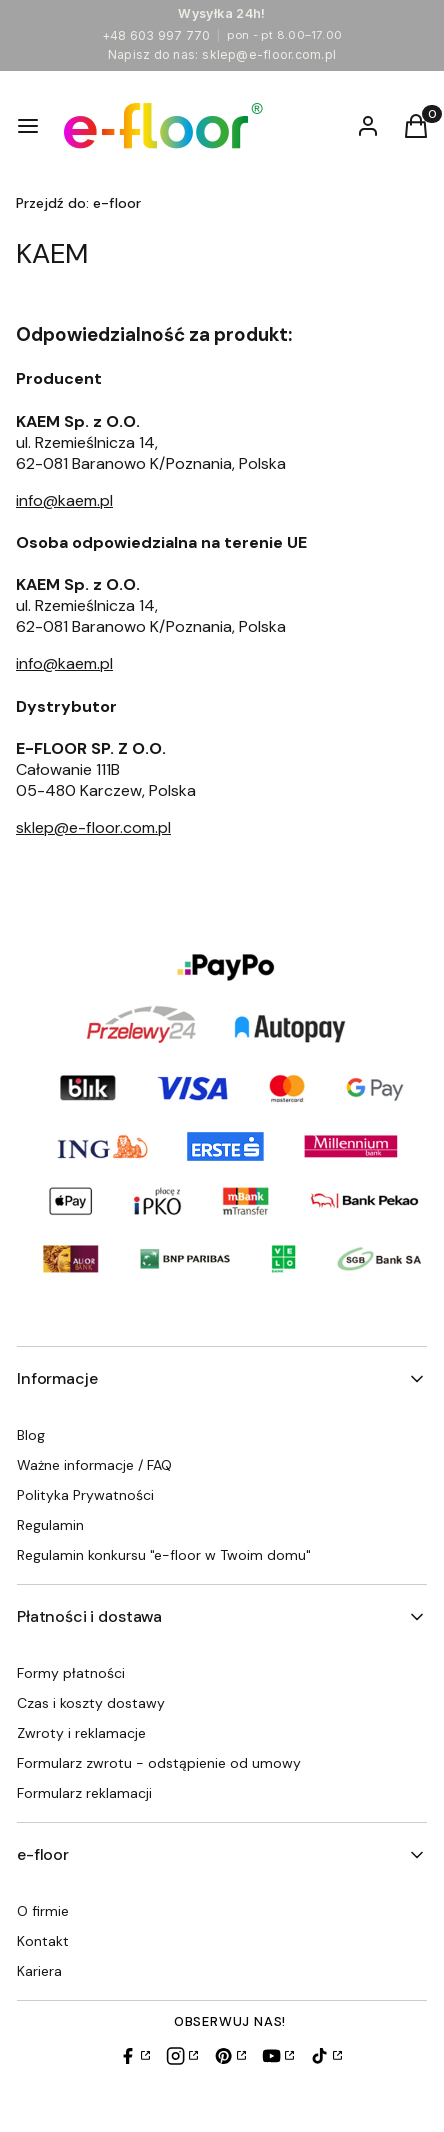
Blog (31, 1435)
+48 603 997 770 (156, 35)
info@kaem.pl (64, 500)
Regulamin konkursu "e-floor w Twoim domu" (164, 1555)
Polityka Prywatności (85, 1495)
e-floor (78, 203)
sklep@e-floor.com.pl (269, 54)
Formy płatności (71, 1673)
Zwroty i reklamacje (81, 1733)
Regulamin (50, 1525)
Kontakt (43, 1941)
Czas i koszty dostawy (91, 1703)
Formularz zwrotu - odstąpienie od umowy (159, 1763)
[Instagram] (182, 2056)
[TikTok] (326, 2056)
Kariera (39, 1971)
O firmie (43, 1911)
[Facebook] (134, 2056)
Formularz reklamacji (84, 1793)
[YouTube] (278, 2056)
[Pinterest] (230, 2056)
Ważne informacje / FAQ (94, 1465)
